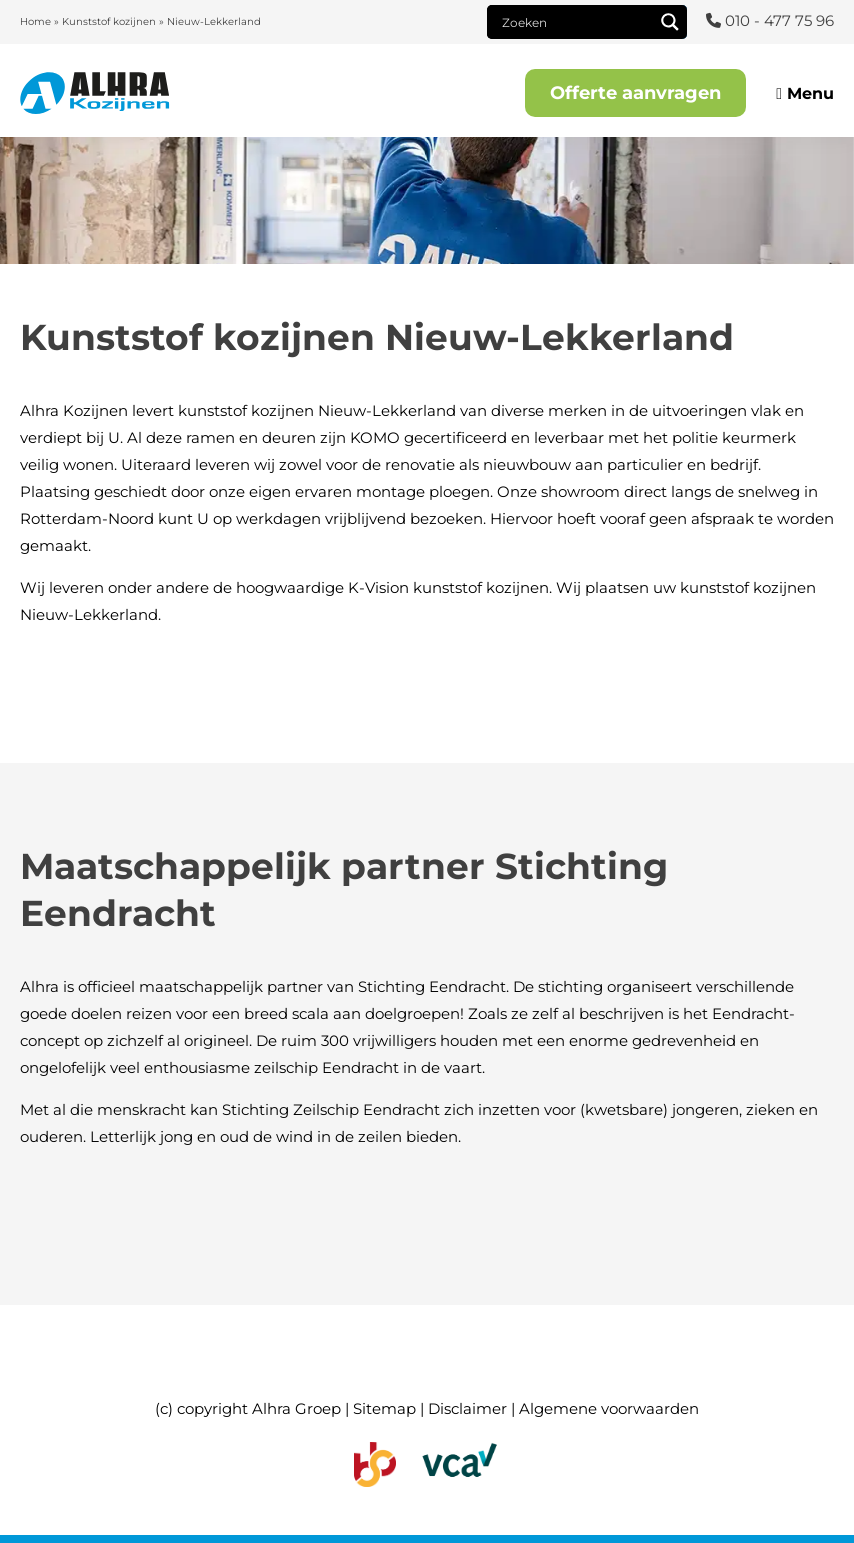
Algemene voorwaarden (609, 1408)
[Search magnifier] (670, 22)
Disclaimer (467, 1408)
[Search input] (575, 22)
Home (35, 21)
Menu (805, 93)
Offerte (635, 93)
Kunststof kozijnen (109, 21)
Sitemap (384, 1408)
